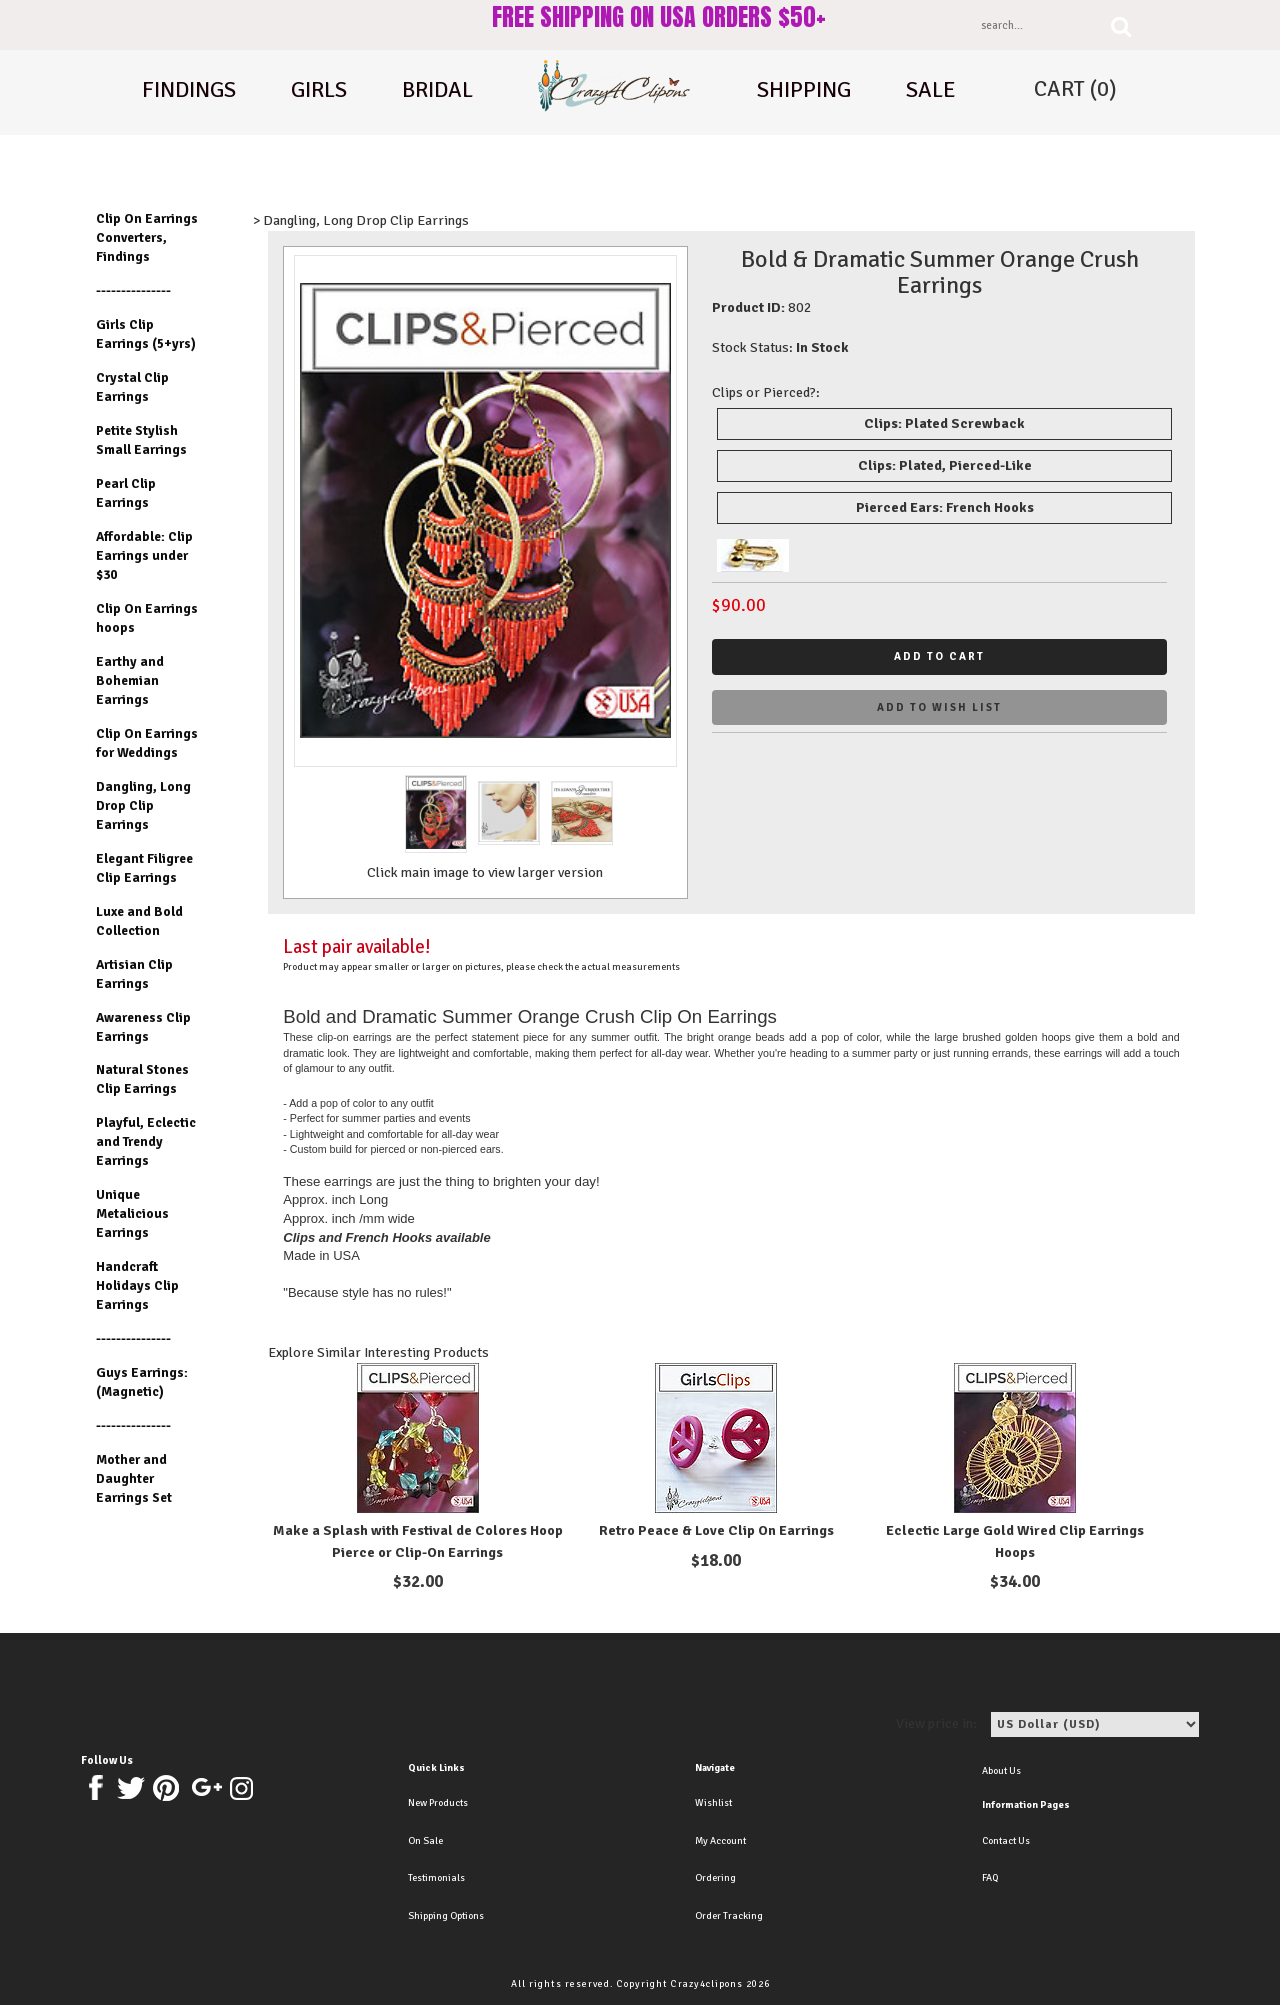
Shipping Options (446, 1916)
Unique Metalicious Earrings (132, 1213)
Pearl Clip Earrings (126, 493)
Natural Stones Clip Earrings (142, 1079)
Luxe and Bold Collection (139, 921)
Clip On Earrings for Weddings (147, 743)
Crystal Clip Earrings (132, 387)
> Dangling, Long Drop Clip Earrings (361, 220)
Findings (189, 90)
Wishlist (713, 1803)
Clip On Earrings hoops (147, 618)
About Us (1001, 1771)
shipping (804, 90)
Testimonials (436, 1878)
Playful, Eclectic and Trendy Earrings (146, 1141)
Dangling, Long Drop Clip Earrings (143, 805)
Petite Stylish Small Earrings (141, 440)
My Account (720, 1841)
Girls (319, 90)
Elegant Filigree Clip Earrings (144, 868)
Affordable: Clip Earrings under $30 (144, 555)
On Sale (425, 1841)
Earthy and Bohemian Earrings (130, 680)
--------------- (133, 290)
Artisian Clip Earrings (134, 974)
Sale (931, 90)
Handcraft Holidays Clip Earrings (137, 1285)
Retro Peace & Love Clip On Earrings (716, 1530)
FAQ (990, 1878)
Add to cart (939, 656)
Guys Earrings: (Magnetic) (142, 1382)
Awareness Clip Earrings (143, 1027)
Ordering (715, 1878)
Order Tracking (729, 1916)
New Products (438, 1803)
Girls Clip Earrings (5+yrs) (146, 334)
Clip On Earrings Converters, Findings (147, 237)
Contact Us (1006, 1841)
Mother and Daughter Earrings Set (134, 1478)
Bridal (437, 90)
